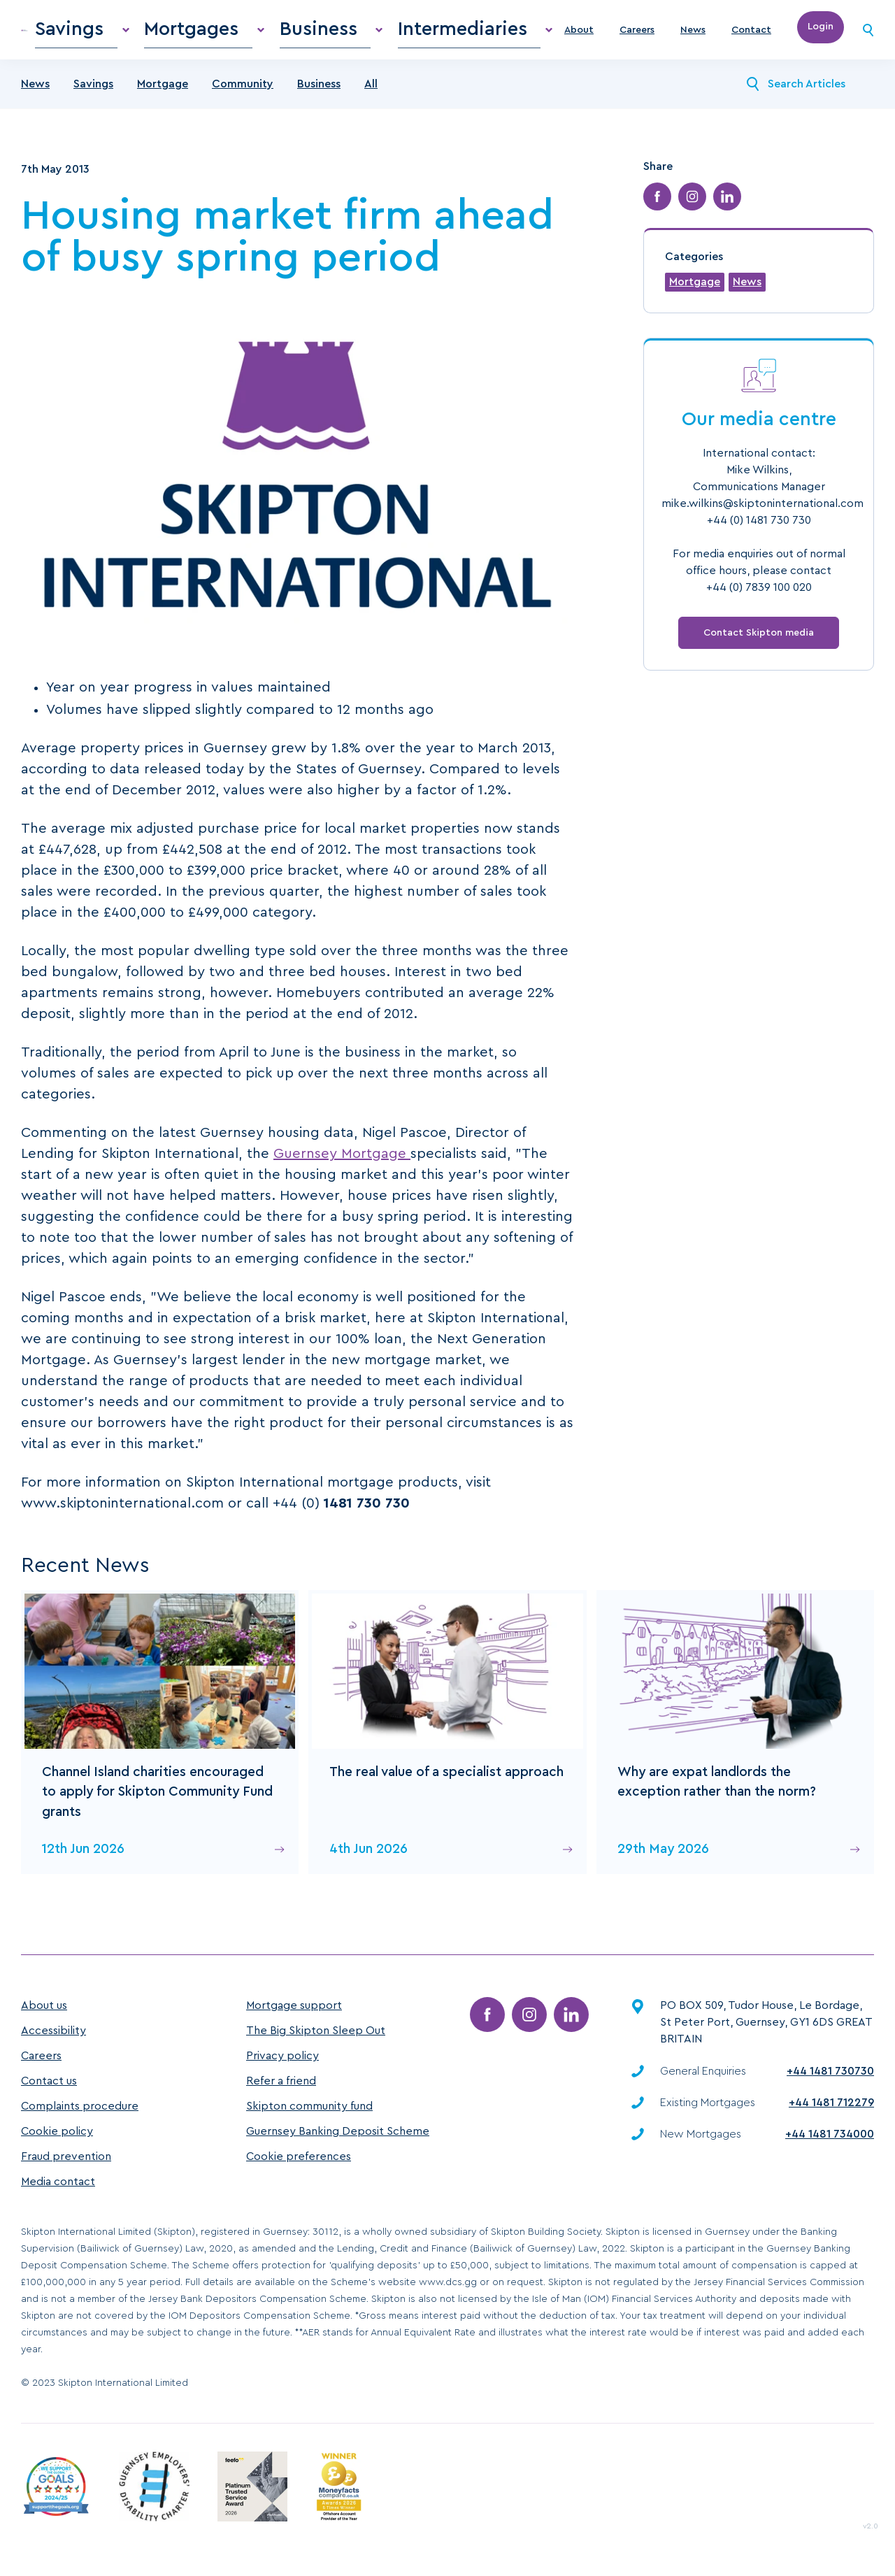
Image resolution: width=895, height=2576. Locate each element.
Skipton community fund (309, 2106)
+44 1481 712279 (831, 2102)
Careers (637, 36)
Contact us (49, 2081)
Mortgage (162, 95)
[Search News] (752, 95)
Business (319, 95)
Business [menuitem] (376, 35)
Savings (93, 95)
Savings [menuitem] (193, 35)
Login (820, 35)
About (579, 36)
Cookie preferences (298, 2157)
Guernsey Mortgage (341, 1165)
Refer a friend (281, 2081)
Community (242, 95)
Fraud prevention (66, 2157)
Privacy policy (282, 2056)
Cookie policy (57, 2132)
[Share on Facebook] (657, 208)
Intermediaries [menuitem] (479, 35)
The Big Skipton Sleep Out (315, 2031)
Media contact (58, 2182)
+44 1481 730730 (830, 2071)
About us (44, 2006)
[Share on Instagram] (692, 208)
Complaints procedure (79, 2106)
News (693, 36)
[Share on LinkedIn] (727, 208)
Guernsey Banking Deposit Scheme (337, 2132)
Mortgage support (294, 2006)
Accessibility (53, 2031)
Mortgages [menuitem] (283, 35)
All (371, 95)
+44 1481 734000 (829, 2134)
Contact (751, 36)
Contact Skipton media (758, 644)
